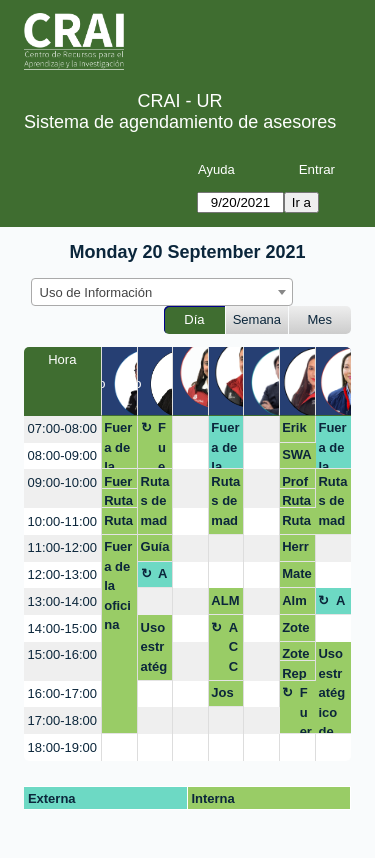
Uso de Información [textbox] (96, 292)
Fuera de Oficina (163, 444)
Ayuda (216, 169)
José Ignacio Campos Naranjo (225, 696)
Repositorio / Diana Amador (296, 673)
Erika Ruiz (295, 431)
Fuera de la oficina (118, 444)
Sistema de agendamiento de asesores (180, 122)
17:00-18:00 (62, 720)
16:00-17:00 (62, 693)
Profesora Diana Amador (296, 481)
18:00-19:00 (62, 747)
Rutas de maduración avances (225, 504)
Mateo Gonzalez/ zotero (297, 577)
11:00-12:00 (62, 547)
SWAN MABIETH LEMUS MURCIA (297, 458)
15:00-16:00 (62, 654)
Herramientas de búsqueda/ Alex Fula (297, 550)
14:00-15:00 (62, 628)
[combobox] (162, 292)
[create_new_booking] (190, 429)
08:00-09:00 (62, 455)
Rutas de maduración (118, 500)
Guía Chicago (155, 550)
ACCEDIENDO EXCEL (234, 650)
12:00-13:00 (62, 574)
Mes (320, 319)
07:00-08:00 (62, 428)
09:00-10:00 (62, 482)
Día (194, 319)
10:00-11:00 (62, 521)
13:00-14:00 (62, 601)
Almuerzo (164, 577)
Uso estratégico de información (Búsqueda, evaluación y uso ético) (155, 650)
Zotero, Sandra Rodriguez (295, 631)
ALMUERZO (225, 604)
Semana (257, 319)
